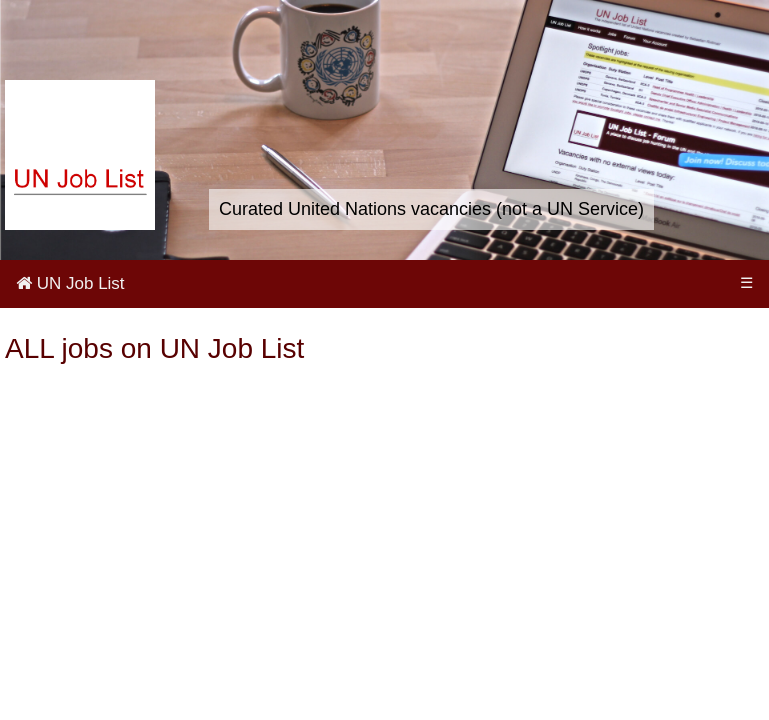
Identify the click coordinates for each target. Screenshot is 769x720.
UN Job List (70, 283)
